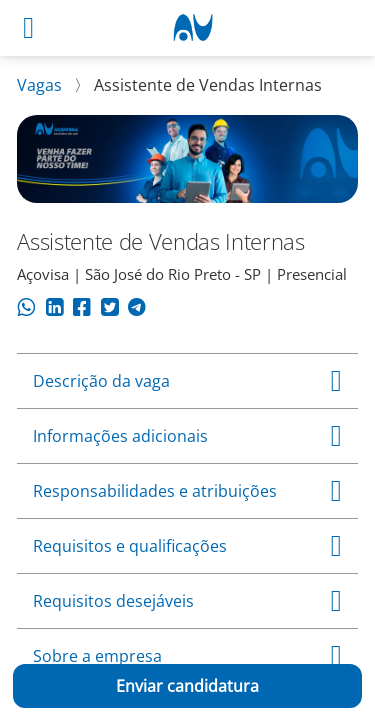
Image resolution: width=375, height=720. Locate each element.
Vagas (41, 85)
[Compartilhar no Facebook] (82, 310)
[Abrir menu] (28, 28)
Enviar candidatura (187, 686)
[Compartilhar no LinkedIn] (54, 310)
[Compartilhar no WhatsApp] (26, 310)
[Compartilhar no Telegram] (136, 310)
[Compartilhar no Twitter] (109, 310)
